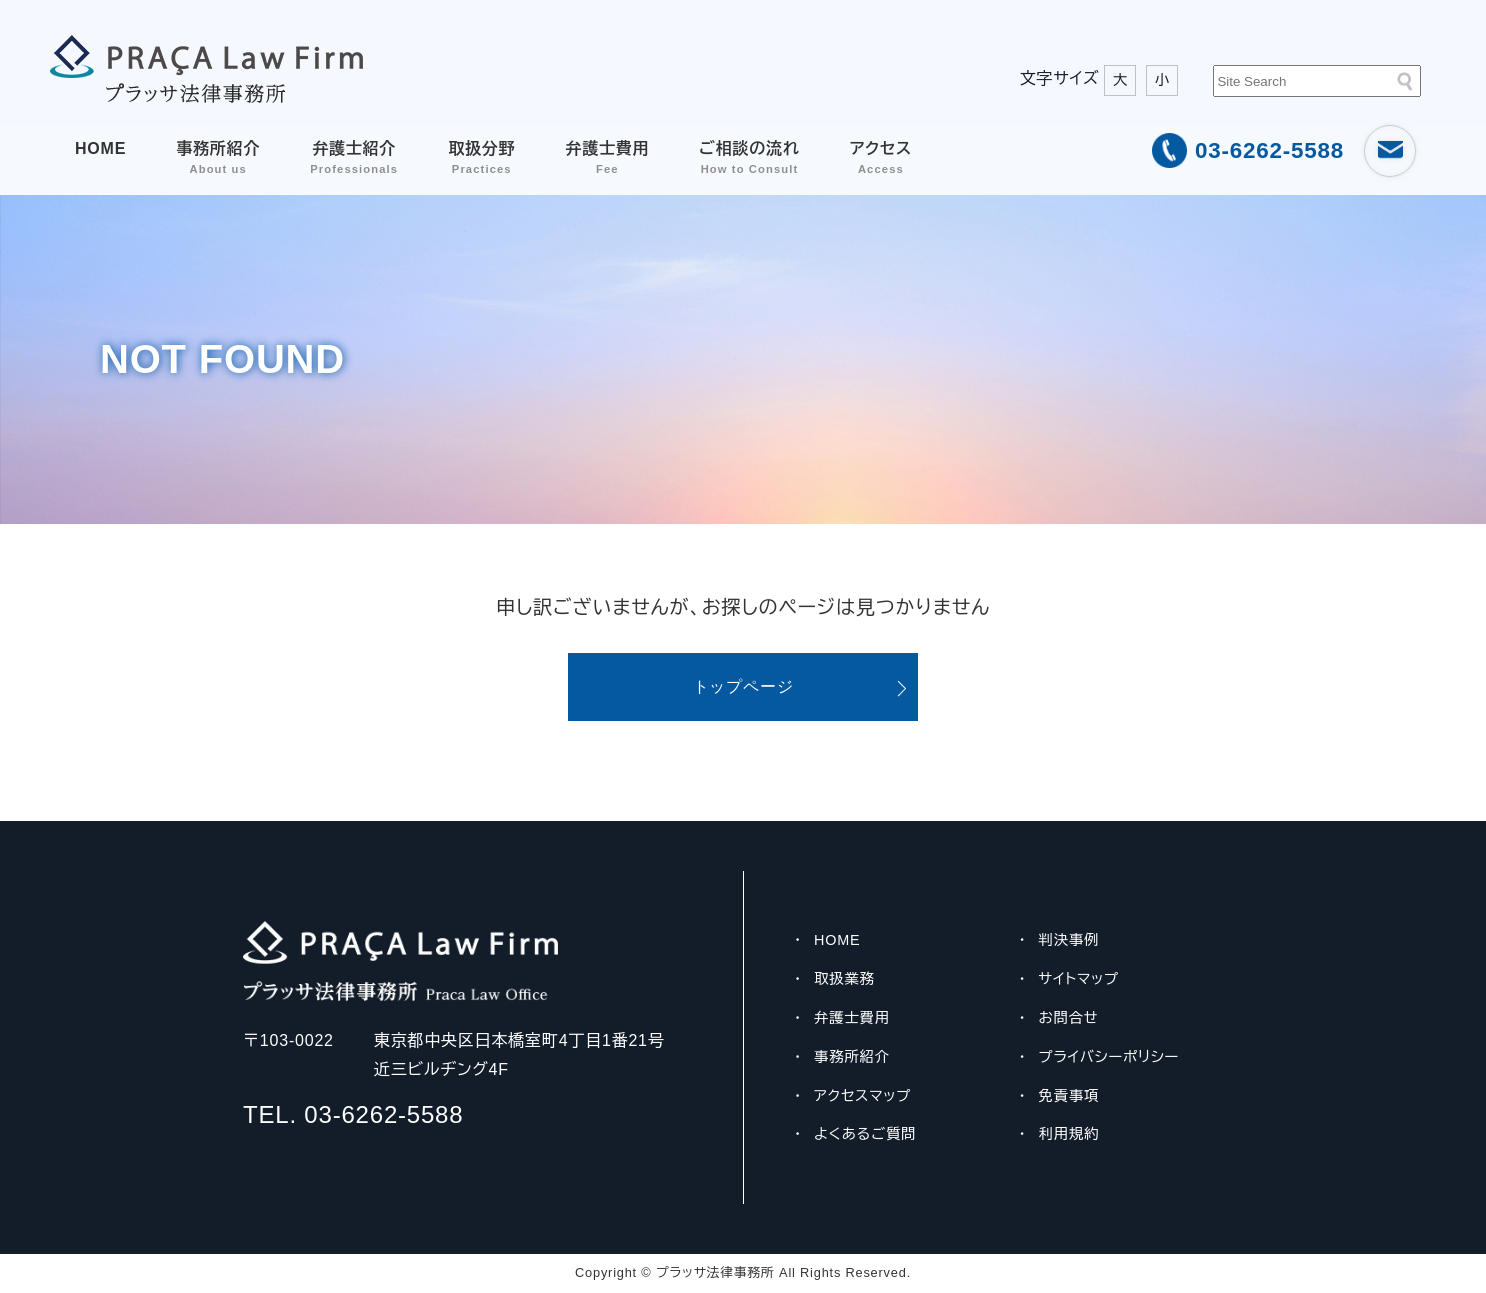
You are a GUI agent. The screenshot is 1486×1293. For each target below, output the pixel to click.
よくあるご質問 (865, 1134)
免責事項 (1069, 1096)
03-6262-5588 (1269, 150)
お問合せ (1069, 1018)
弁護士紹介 (354, 157)
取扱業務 (844, 979)
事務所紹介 (218, 157)
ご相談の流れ (749, 157)
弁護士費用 (607, 157)
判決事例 (1069, 940)
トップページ (743, 686)
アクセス (881, 157)
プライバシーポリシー (1109, 1057)
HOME (100, 148)
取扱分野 (481, 157)
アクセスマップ (862, 1096)
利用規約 (1069, 1134)
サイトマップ (1079, 979)
